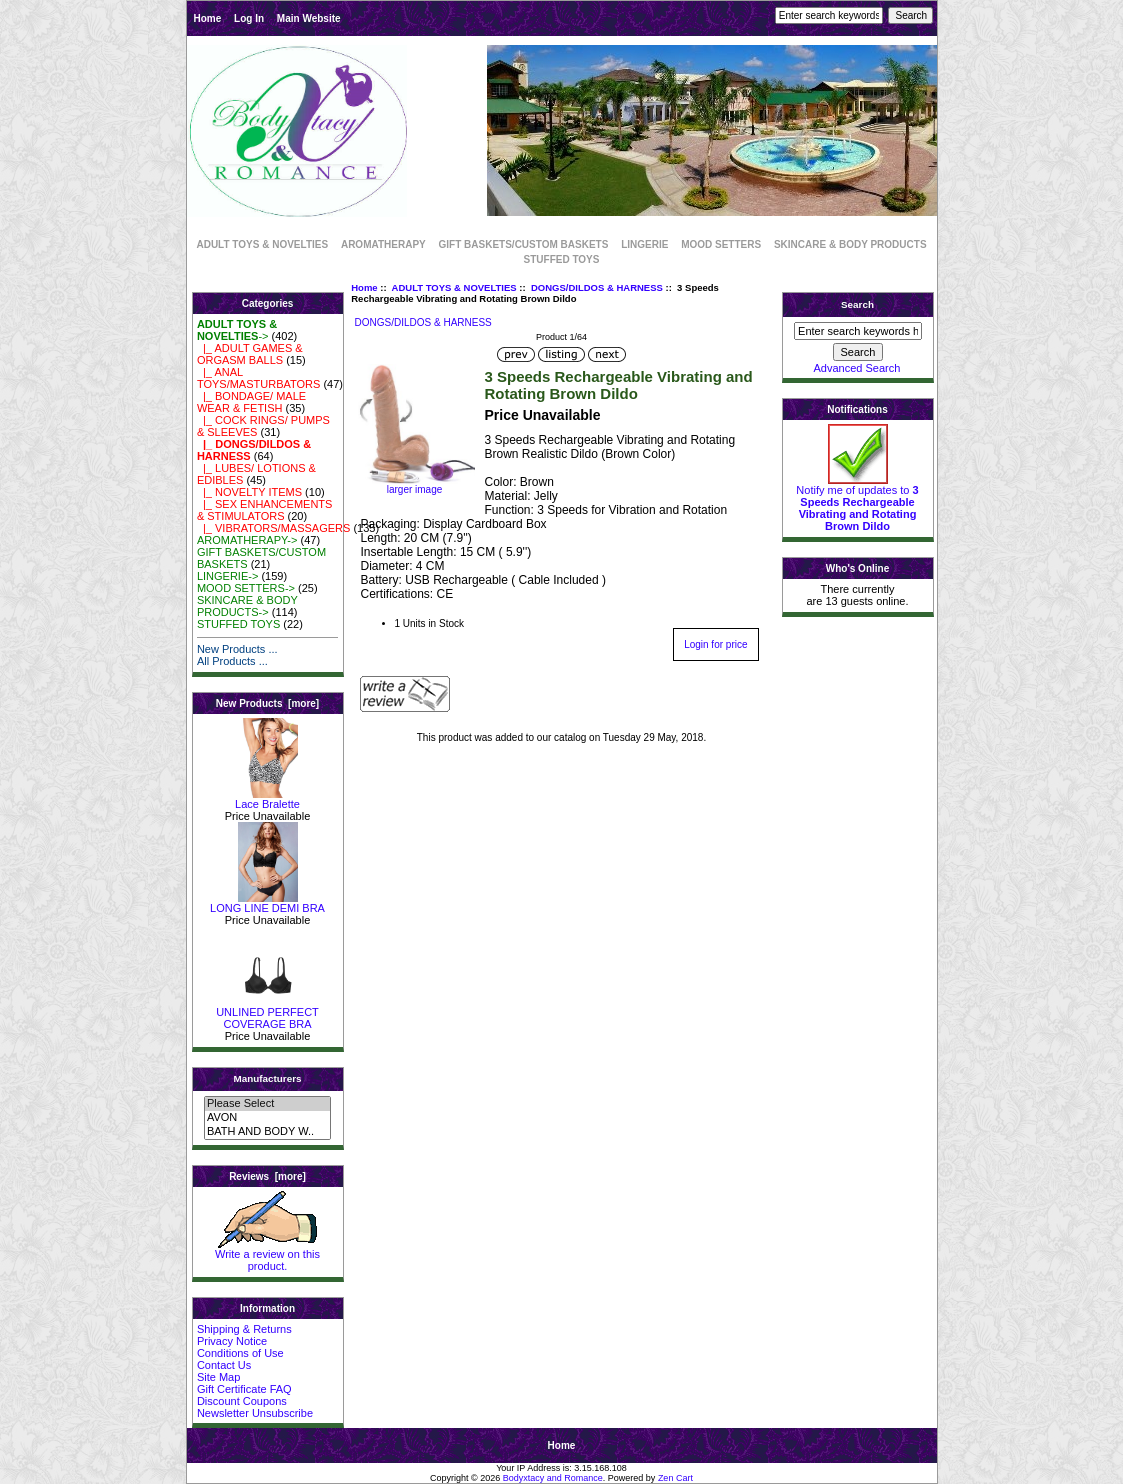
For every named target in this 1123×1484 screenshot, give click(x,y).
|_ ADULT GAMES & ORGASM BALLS (250, 354)
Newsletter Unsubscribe (255, 1413)
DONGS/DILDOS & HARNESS (597, 287)
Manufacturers (267, 1078)
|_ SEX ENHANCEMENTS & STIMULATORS (265, 510)
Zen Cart (675, 1478)
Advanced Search (857, 368)
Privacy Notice (232, 1341)
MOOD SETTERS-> (246, 588)
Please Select (267, 1104)
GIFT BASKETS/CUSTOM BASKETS (524, 244)
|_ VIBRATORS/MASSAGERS (273, 528)
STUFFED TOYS (562, 259)
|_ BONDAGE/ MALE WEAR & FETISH (251, 402)
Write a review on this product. (267, 1255)
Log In (249, 18)
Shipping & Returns (244, 1329)
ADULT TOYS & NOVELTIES (454, 287)
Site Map (218, 1377)
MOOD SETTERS (721, 244)
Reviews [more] (267, 1176)
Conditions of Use (240, 1353)
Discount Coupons (242, 1401)
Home (208, 18)
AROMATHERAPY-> (247, 540)
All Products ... (232, 661)
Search (857, 304)
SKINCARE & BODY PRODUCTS (850, 244)
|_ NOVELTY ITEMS (249, 492)
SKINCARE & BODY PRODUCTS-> (247, 606)
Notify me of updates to (857, 503)
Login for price (715, 644)
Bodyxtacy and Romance (553, 1478)
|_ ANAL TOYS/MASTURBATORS (258, 378)
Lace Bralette (267, 799)
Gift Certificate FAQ (244, 1389)
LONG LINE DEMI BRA (267, 903)
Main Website (309, 18)
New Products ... (237, 649)
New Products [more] (267, 703)
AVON (267, 1118)
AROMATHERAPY (383, 244)
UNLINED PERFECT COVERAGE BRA (267, 1013)
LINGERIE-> (227, 576)
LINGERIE (644, 244)
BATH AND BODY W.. (267, 1132)
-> (237, 330)
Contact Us (224, 1365)
